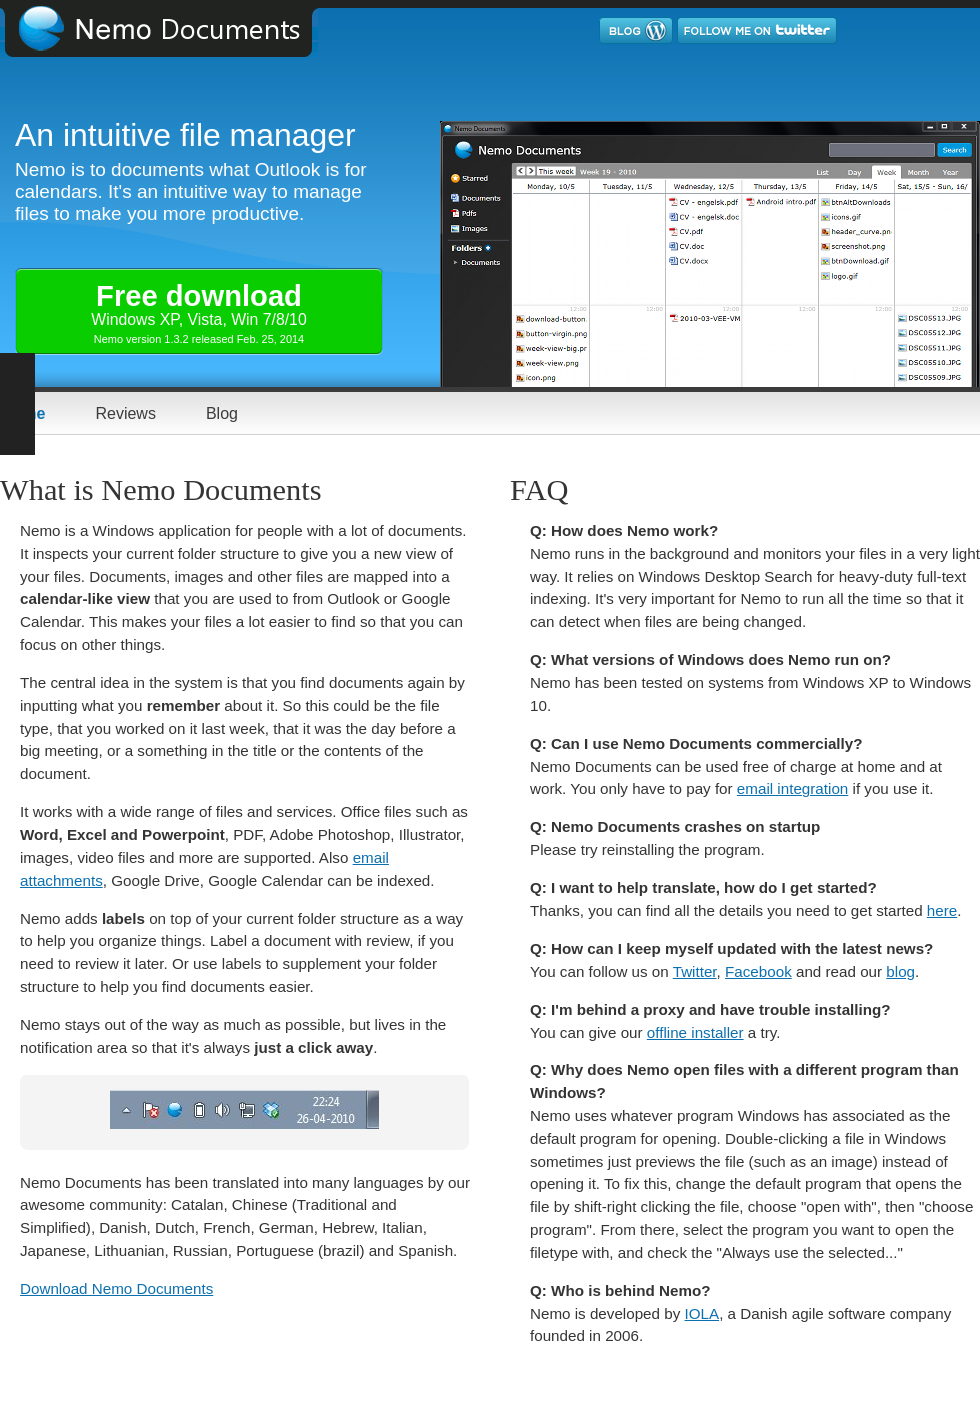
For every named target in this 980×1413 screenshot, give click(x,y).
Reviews (125, 413)
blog (900, 971)
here (942, 910)
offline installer (695, 1032)
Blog (222, 413)
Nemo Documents (175, 28)
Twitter (695, 971)
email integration (792, 788)
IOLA (702, 1313)
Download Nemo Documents (116, 1288)
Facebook (758, 971)
